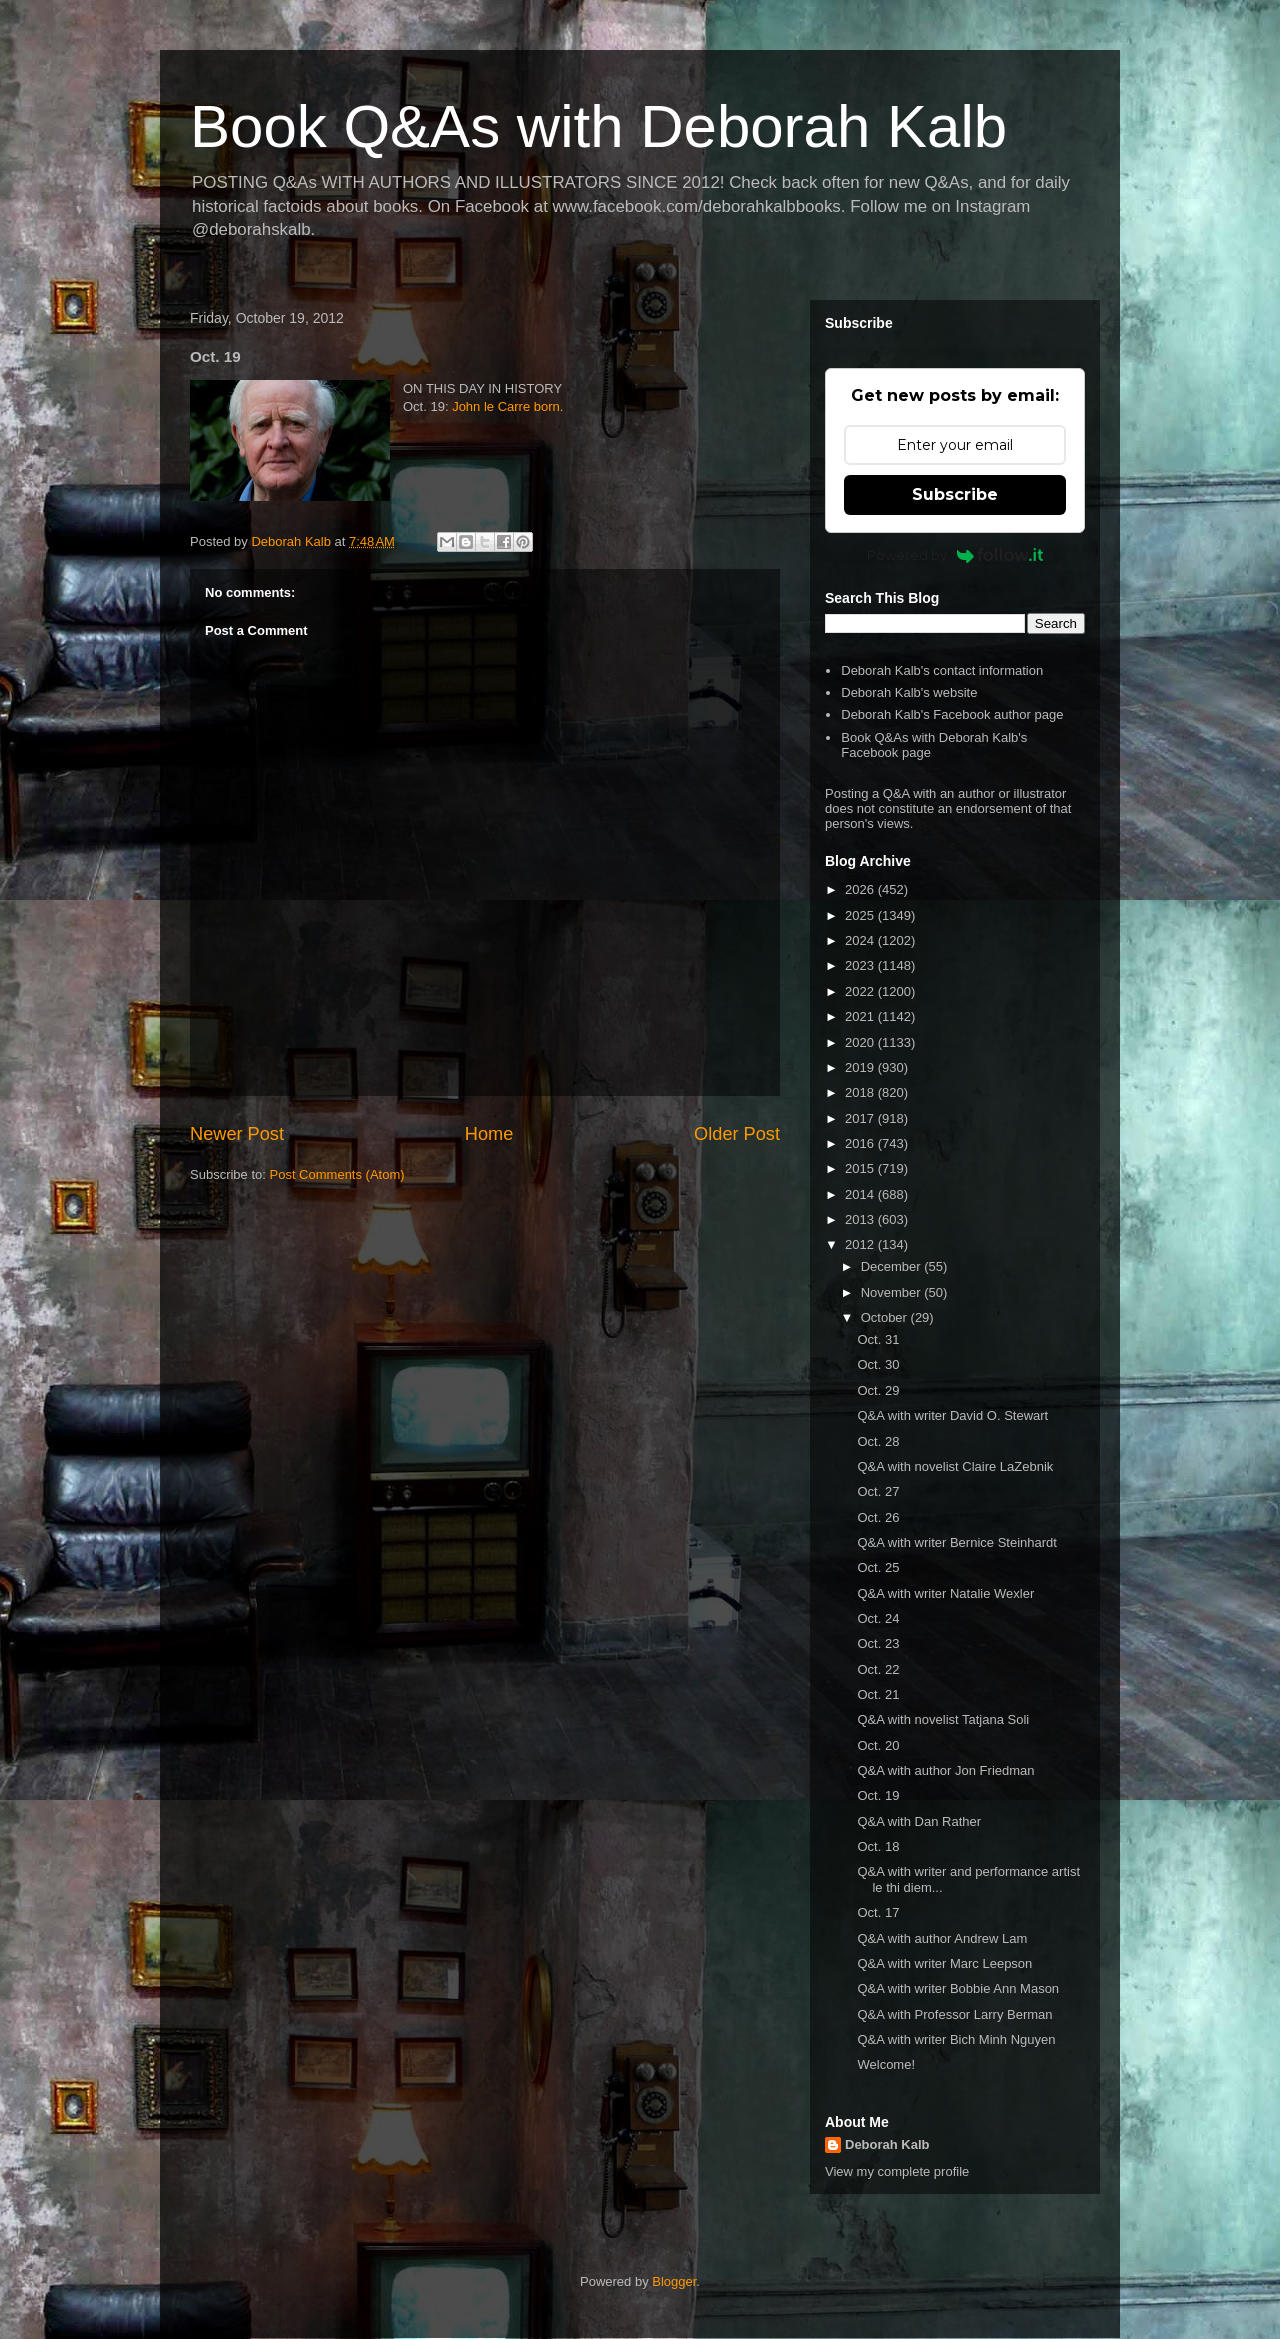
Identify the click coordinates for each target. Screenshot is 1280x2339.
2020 (861, 1042)
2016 (861, 1143)
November (893, 1292)
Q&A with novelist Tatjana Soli (943, 1719)
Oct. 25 (878, 1567)
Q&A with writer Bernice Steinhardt (956, 1542)
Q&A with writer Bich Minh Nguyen (956, 2039)
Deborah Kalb (887, 2144)
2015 (861, 1168)
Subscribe (955, 494)
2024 (861, 940)
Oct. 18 (878, 1846)
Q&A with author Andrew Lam (942, 1938)
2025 (861, 915)
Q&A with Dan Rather (919, 1821)
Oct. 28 (878, 1441)
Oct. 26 (878, 1517)
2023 (861, 965)
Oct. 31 (878, 1339)
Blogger (674, 2281)
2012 (861, 1244)
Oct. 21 (878, 1694)
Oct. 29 (878, 1390)
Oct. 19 (878, 1795)
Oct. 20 (878, 1745)
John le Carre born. (507, 406)
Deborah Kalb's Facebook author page (952, 714)
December (893, 1266)
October (886, 1317)
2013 (861, 1219)
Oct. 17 (878, 1912)
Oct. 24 (878, 1618)
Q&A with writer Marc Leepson (944, 1963)
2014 (861, 1194)
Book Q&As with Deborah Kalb (598, 126)
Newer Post (237, 1134)
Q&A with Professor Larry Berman (954, 2014)
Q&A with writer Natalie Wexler (945, 1593)
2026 (861, 889)
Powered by (955, 555)
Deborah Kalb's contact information (942, 670)
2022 (861, 991)
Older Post (737, 1134)
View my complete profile (897, 2171)
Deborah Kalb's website (909, 692)
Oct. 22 (878, 1669)
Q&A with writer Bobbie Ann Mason (958, 1988)
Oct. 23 (878, 1643)
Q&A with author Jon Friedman (945, 1770)
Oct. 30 (878, 1364)
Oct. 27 (878, 1491)
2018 (861, 1092)
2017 (861, 1118)
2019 (861, 1067)
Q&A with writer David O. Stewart (952, 1415)
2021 (861, 1016)
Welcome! (886, 2064)
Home (489, 1134)
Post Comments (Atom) (337, 1174)
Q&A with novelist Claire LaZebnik (955, 1466)
